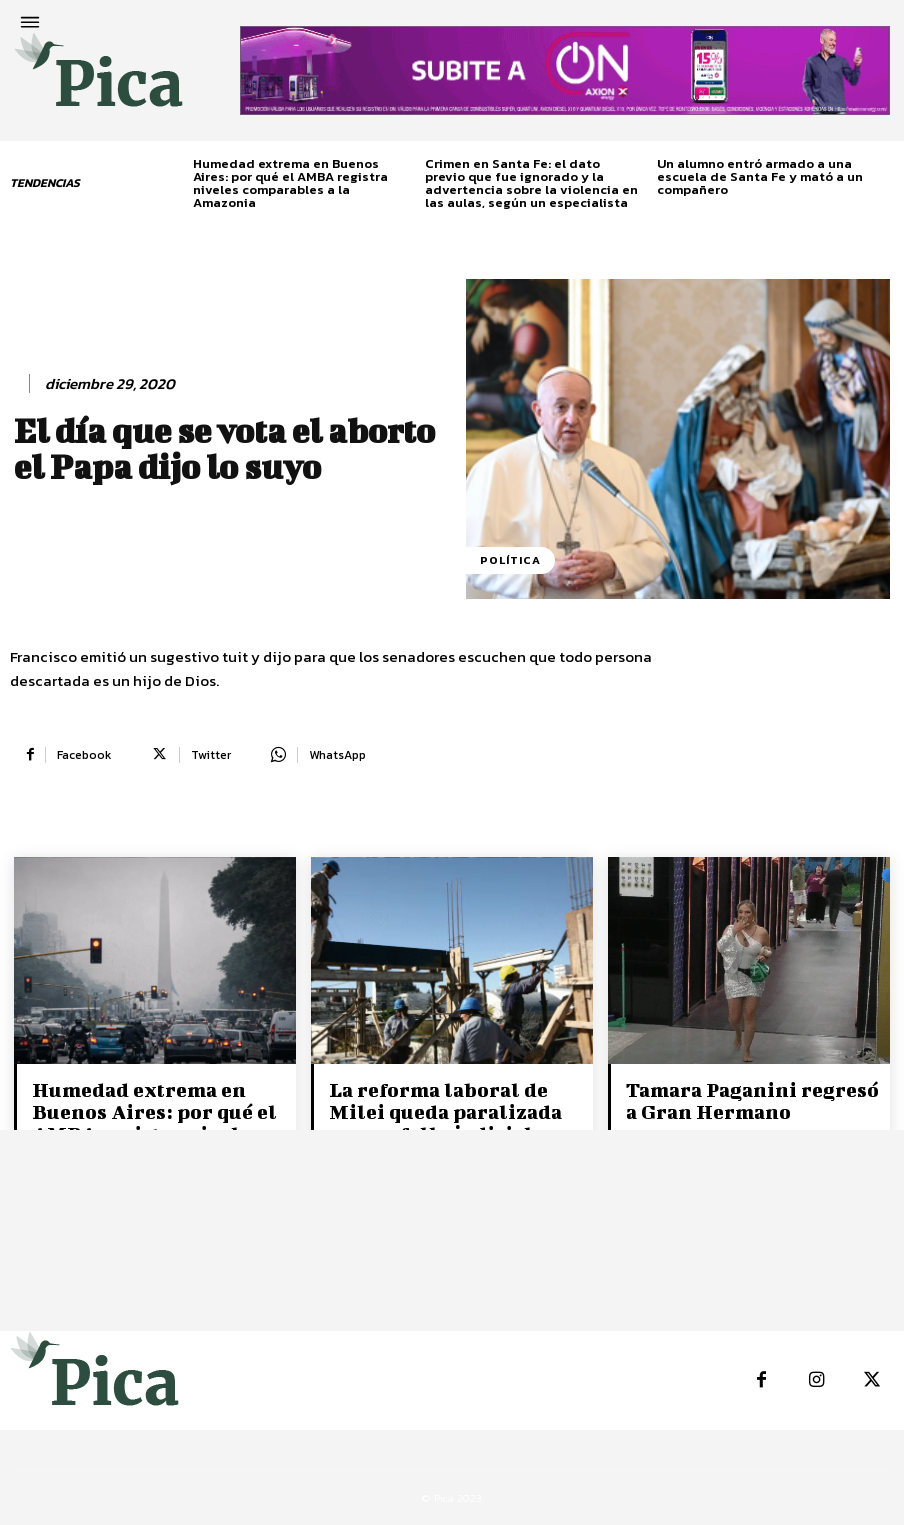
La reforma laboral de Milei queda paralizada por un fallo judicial (445, 1111)
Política (510, 560)
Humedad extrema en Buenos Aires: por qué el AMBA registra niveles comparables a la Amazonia (290, 183)
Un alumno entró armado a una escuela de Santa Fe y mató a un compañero (760, 176)
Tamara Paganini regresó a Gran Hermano (752, 1100)
